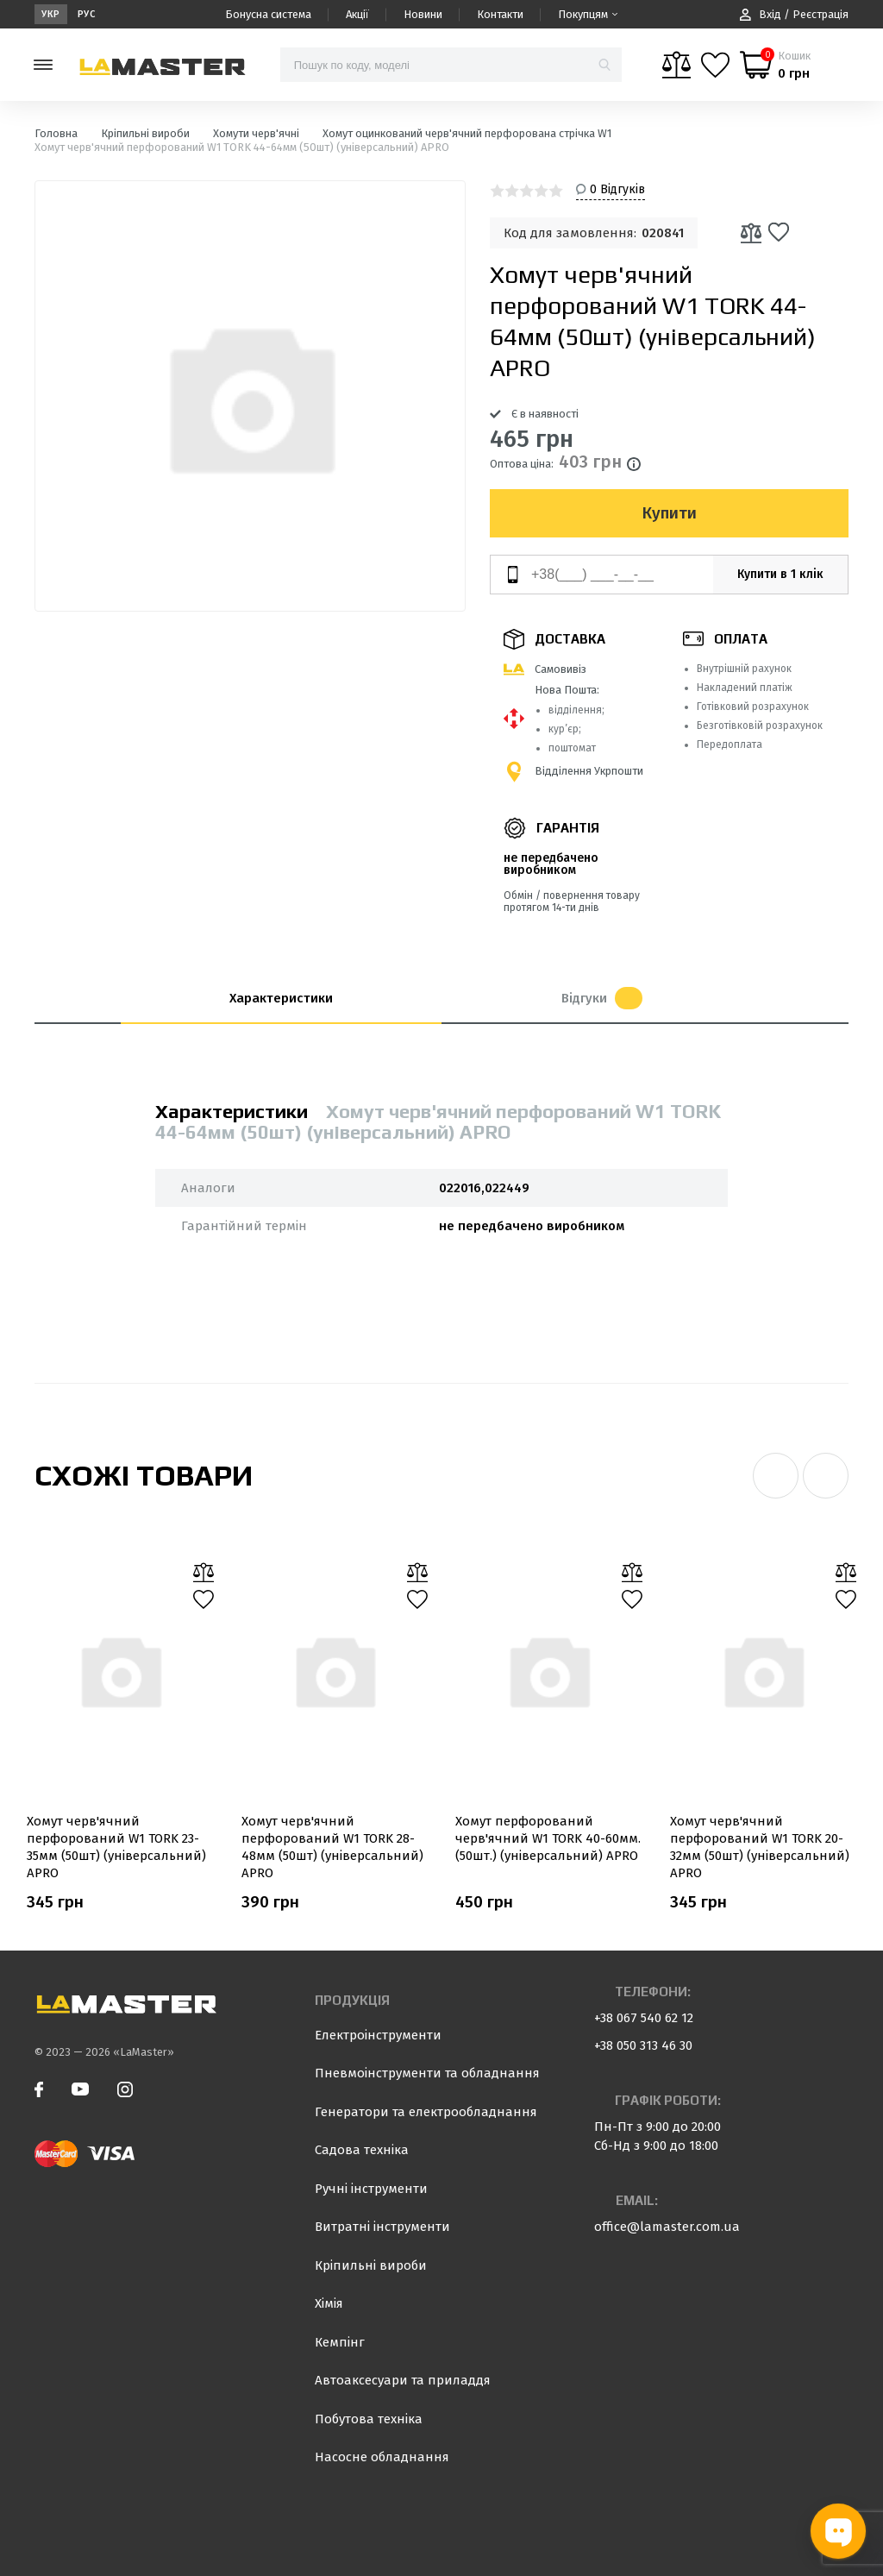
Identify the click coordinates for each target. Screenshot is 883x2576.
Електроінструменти (378, 2035)
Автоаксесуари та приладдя (403, 2380)
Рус (87, 14)
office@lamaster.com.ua (667, 2226)
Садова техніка (362, 2150)
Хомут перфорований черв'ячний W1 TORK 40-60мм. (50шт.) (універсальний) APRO (548, 1838)
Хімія (329, 2303)
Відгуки (601, 998)
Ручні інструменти (371, 2188)
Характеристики (281, 998)
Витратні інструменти (382, 2226)
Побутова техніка (369, 2419)
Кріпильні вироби (371, 2265)
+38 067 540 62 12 (643, 2018)
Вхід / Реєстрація (794, 14)
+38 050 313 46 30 (643, 2045)
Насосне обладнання (382, 2457)
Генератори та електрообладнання (426, 2112)
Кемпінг (340, 2342)
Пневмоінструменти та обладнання (427, 2073)
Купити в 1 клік (779, 574)
